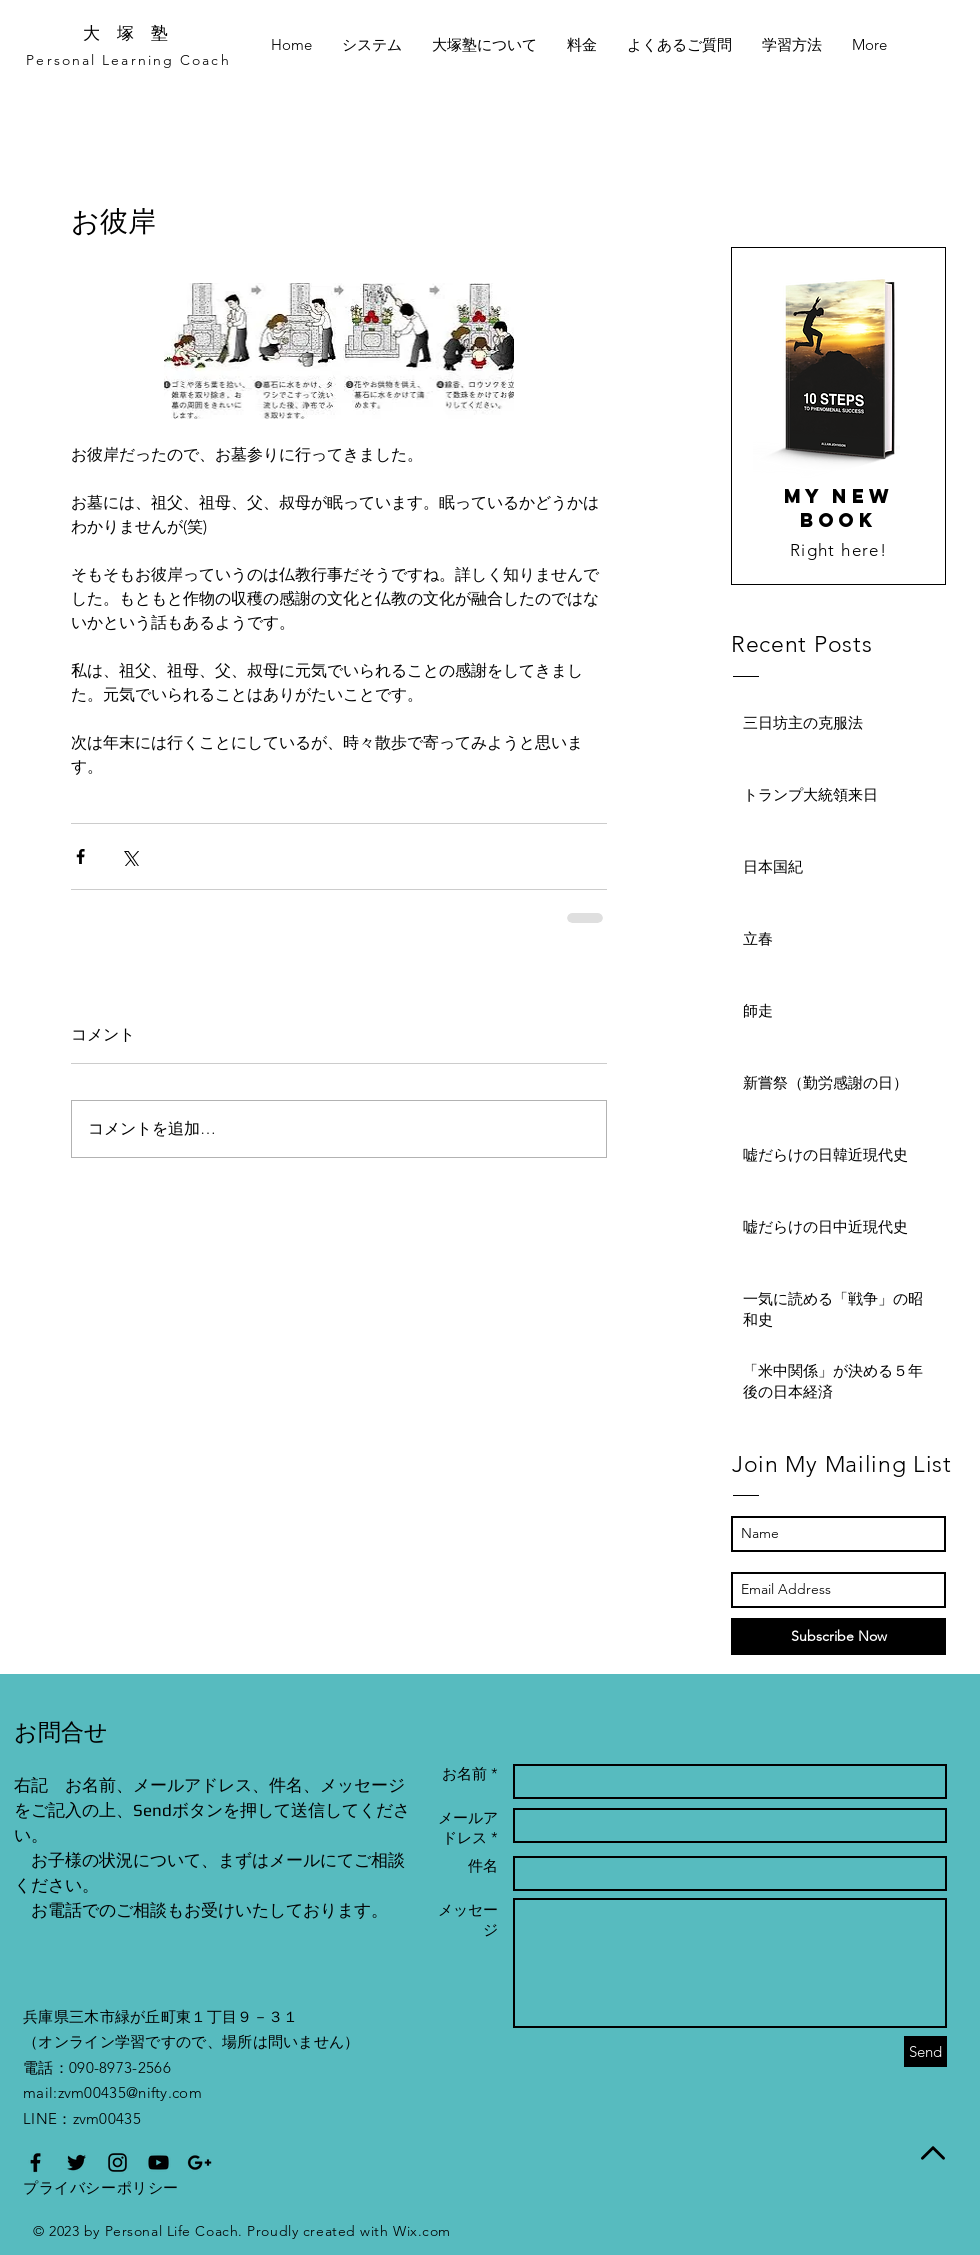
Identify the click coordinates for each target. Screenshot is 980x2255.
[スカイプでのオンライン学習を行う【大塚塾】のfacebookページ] (35, 2162)
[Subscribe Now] (838, 1636)
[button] (679, 45)
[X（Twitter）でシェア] (129, 856)
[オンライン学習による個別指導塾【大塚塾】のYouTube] (158, 2162)
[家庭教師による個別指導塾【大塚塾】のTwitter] (76, 2162)
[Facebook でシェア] (80, 856)
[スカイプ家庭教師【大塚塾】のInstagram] (117, 2162)
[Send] (925, 2051)
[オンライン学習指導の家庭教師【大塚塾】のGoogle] (199, 2162)
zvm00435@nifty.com (130, 2092)
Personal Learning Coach (128, 60)
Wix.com (422, 2231)
